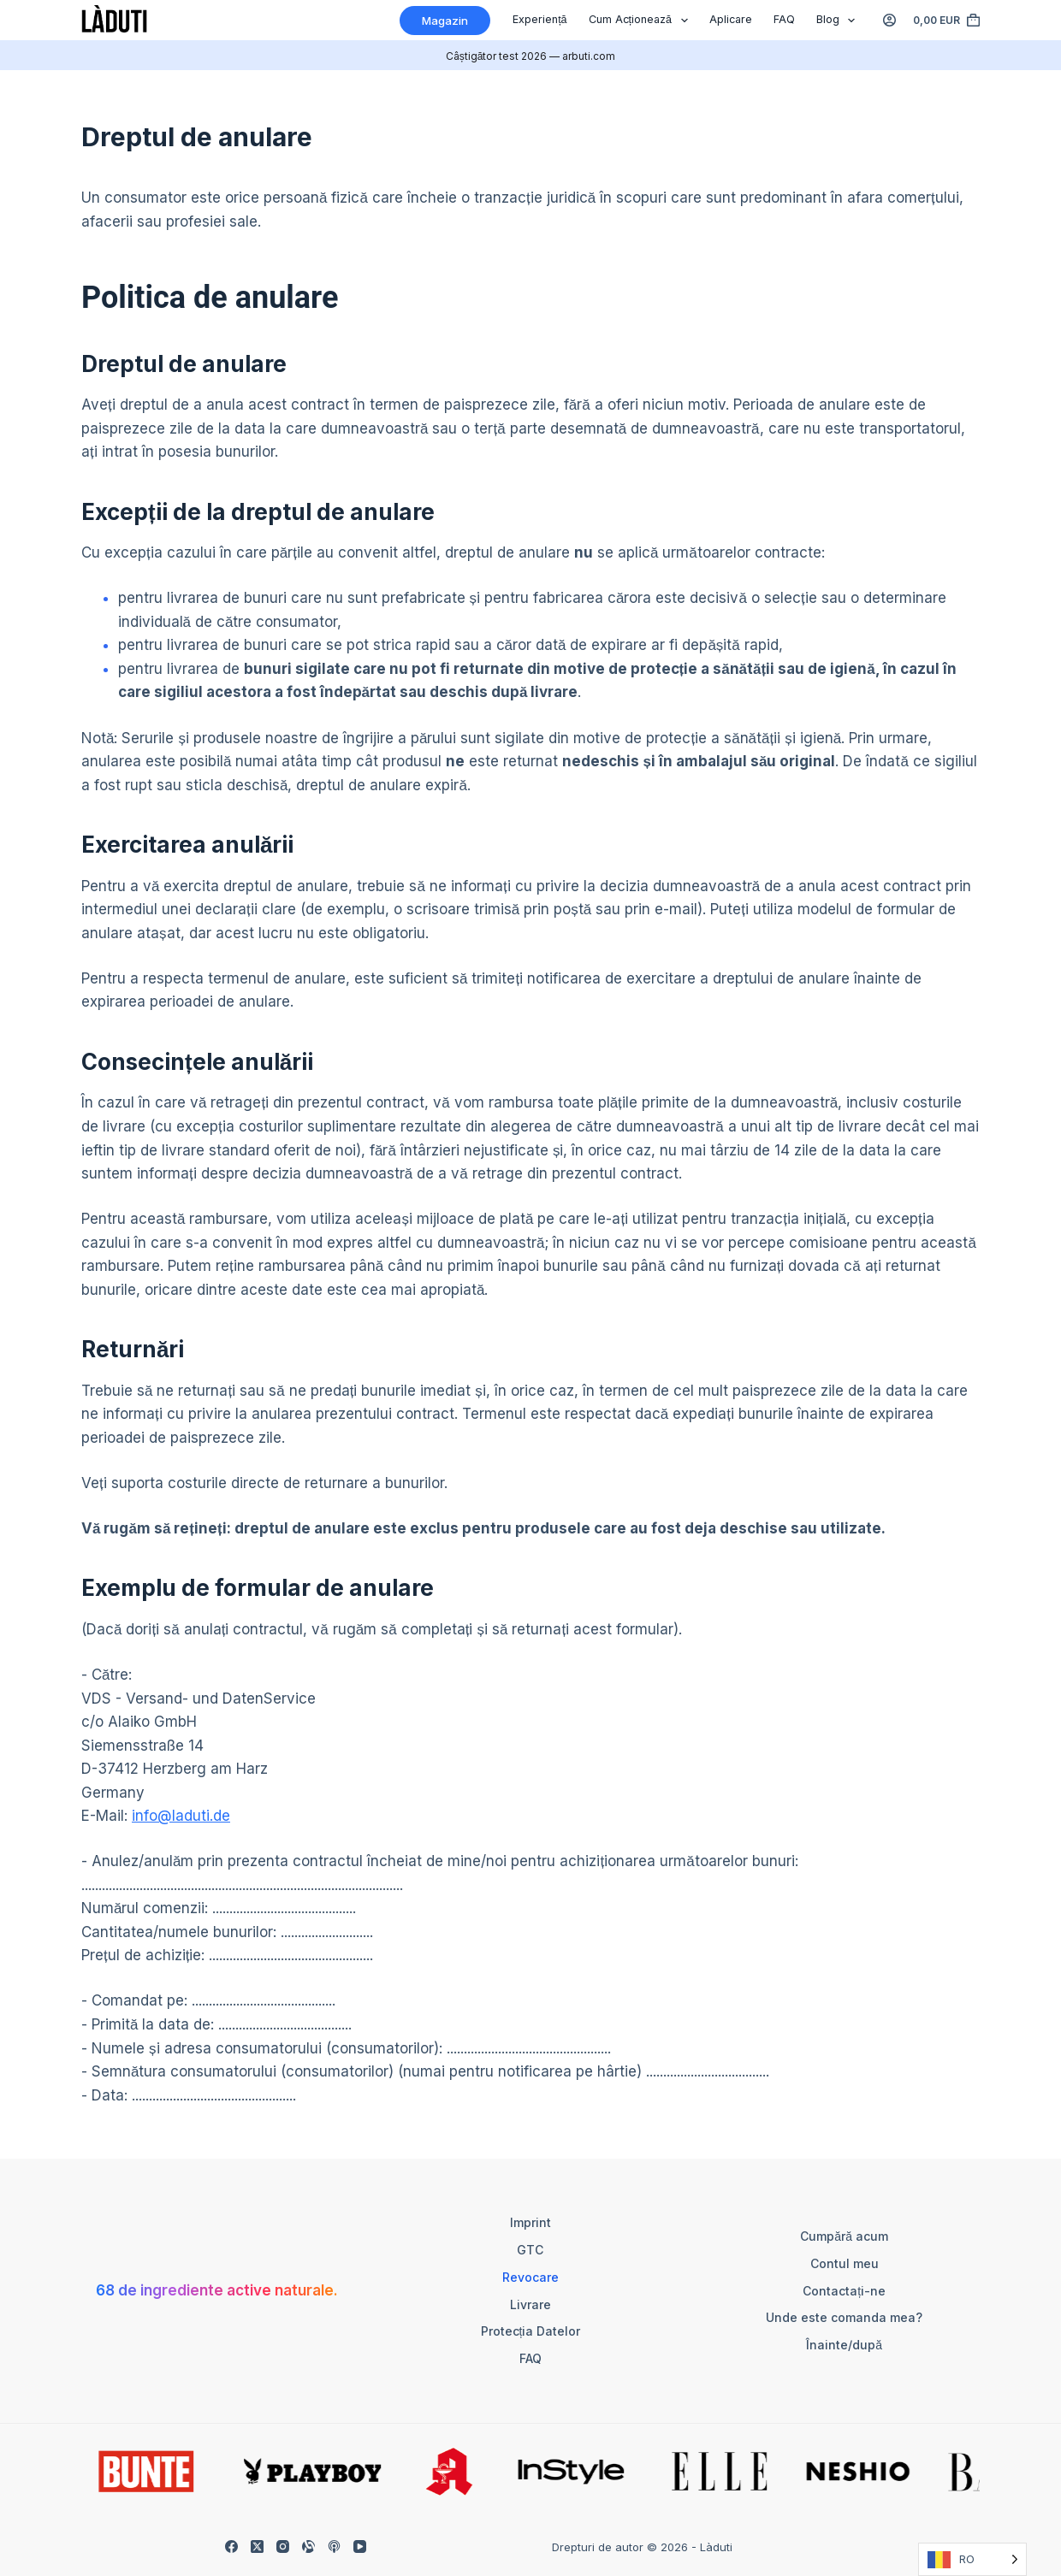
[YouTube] (359, 2546)
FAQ (784, 19)
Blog (839, 20)
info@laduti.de (181, 1815)
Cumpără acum (844, 2236)
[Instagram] (282, 2546)
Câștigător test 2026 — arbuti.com (531, 56)
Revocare (530, 2277)
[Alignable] (308, 2546)
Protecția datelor (531, 2331)
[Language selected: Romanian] (972, 2559)
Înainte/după (844, 2344)
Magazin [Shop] (445, 20)
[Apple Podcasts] (334, 2546)
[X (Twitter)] (257, 2546)
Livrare (530, 2304)
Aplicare (730, 19)
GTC (530, 2249)
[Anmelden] (889, 20)
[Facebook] (231, 2546)
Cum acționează (642, 20)
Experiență (539, 19)
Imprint (530, 2222)
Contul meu (844, 2263)
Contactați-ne (844, 2291)
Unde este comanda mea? (844, 2317)
